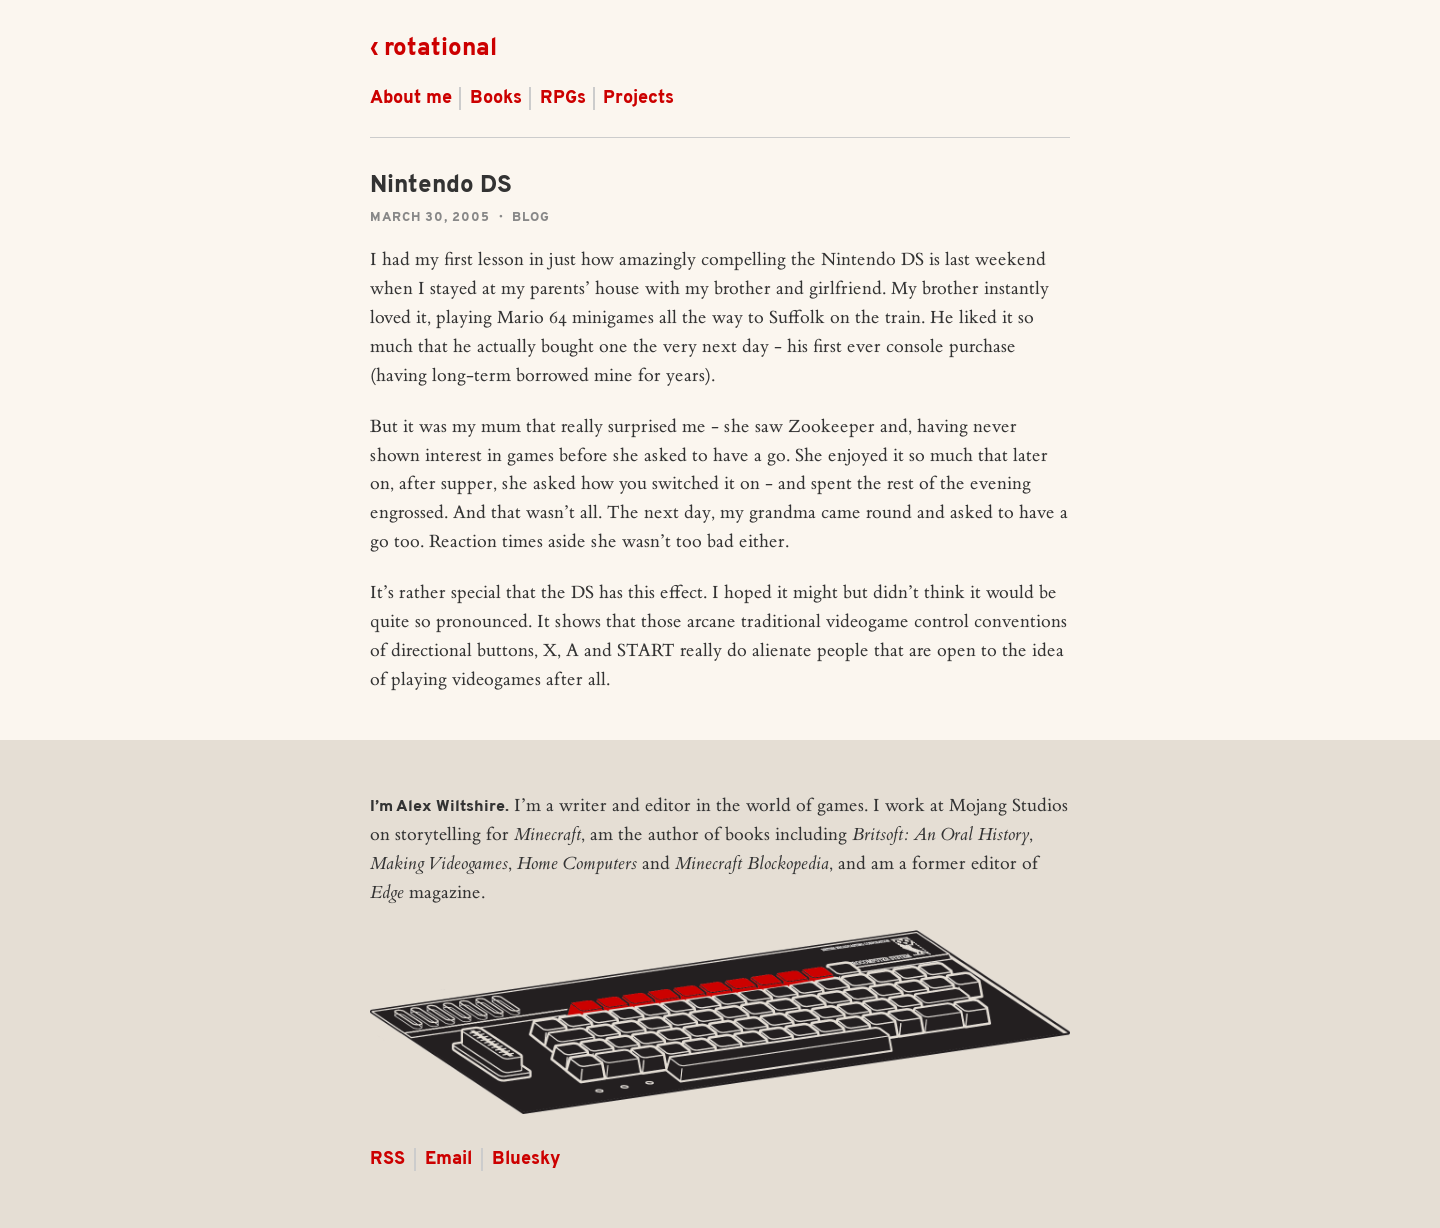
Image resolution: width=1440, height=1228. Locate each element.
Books (496, 98)
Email (448, 1159)
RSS (387, 1159)
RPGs (563, 98)
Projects (638, 98)
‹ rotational (433, 48)
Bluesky (526, 1159)
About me (411, 98)
